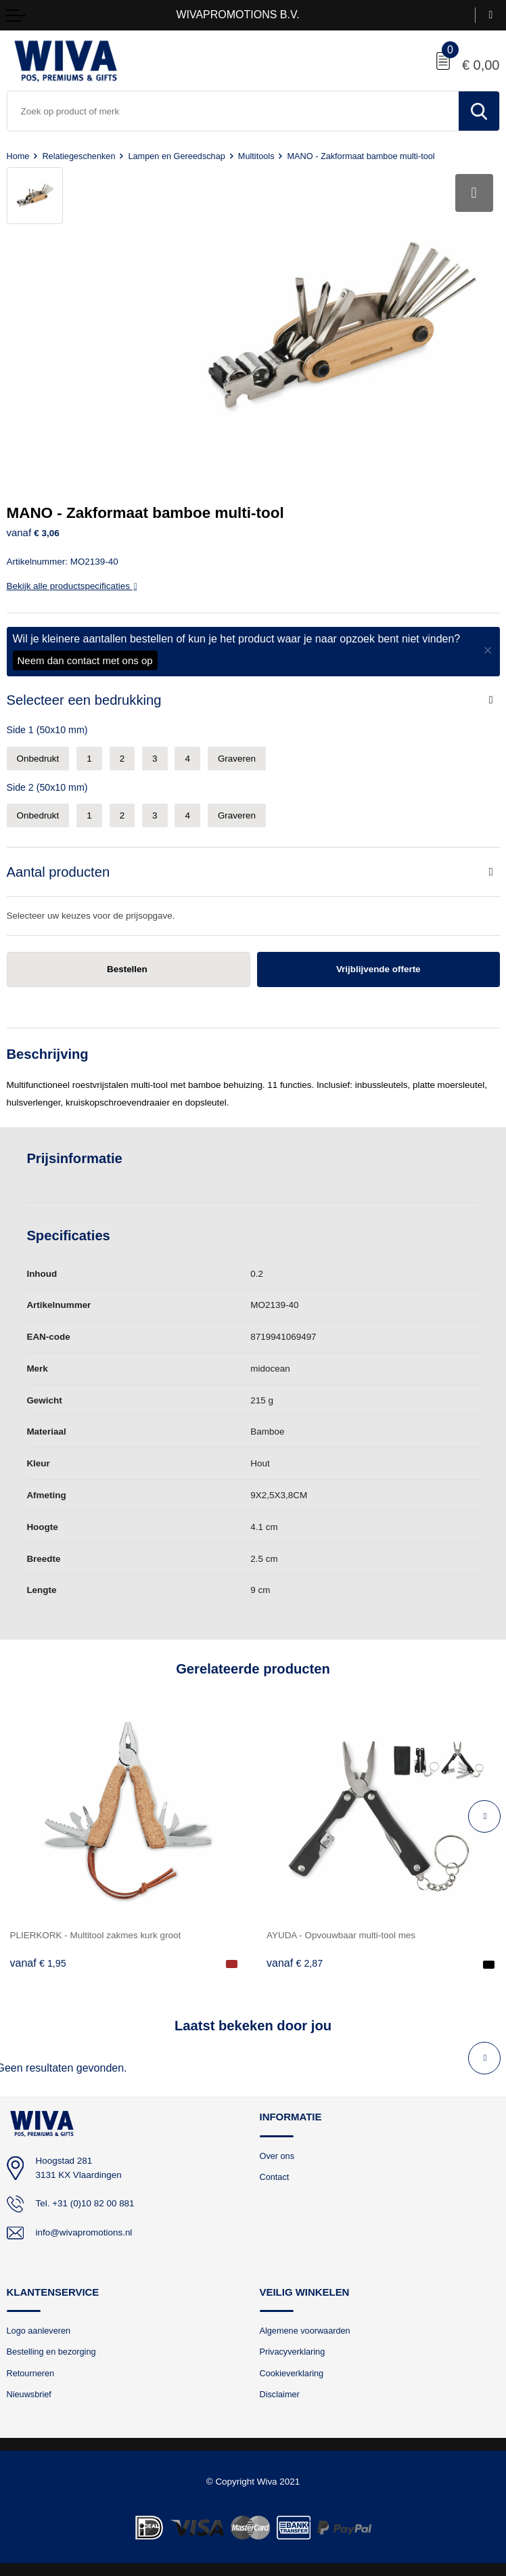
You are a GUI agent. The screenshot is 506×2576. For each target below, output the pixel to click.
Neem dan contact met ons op (85, 660)
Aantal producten (58, 872)
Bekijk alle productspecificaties (72, 585)
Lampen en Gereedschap (176, 156)
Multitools (256, 156)
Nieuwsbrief (29, 2394)
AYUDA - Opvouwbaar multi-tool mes (341, 1935)
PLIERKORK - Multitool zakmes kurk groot (95, 1935)
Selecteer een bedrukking (84, 700)
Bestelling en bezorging (51, 2351)
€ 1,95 (38, 1963)
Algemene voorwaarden (305, 2331)
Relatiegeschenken (78, 156)
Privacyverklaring (292, 2351)
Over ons (277, 2155)
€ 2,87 (295, 1963)
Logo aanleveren (39, 2331)
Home (18, 156)
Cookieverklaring (292, 2373)
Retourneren (31, 2373)
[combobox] (233, 111)
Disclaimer (280, 2394)
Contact (275, 2177)
